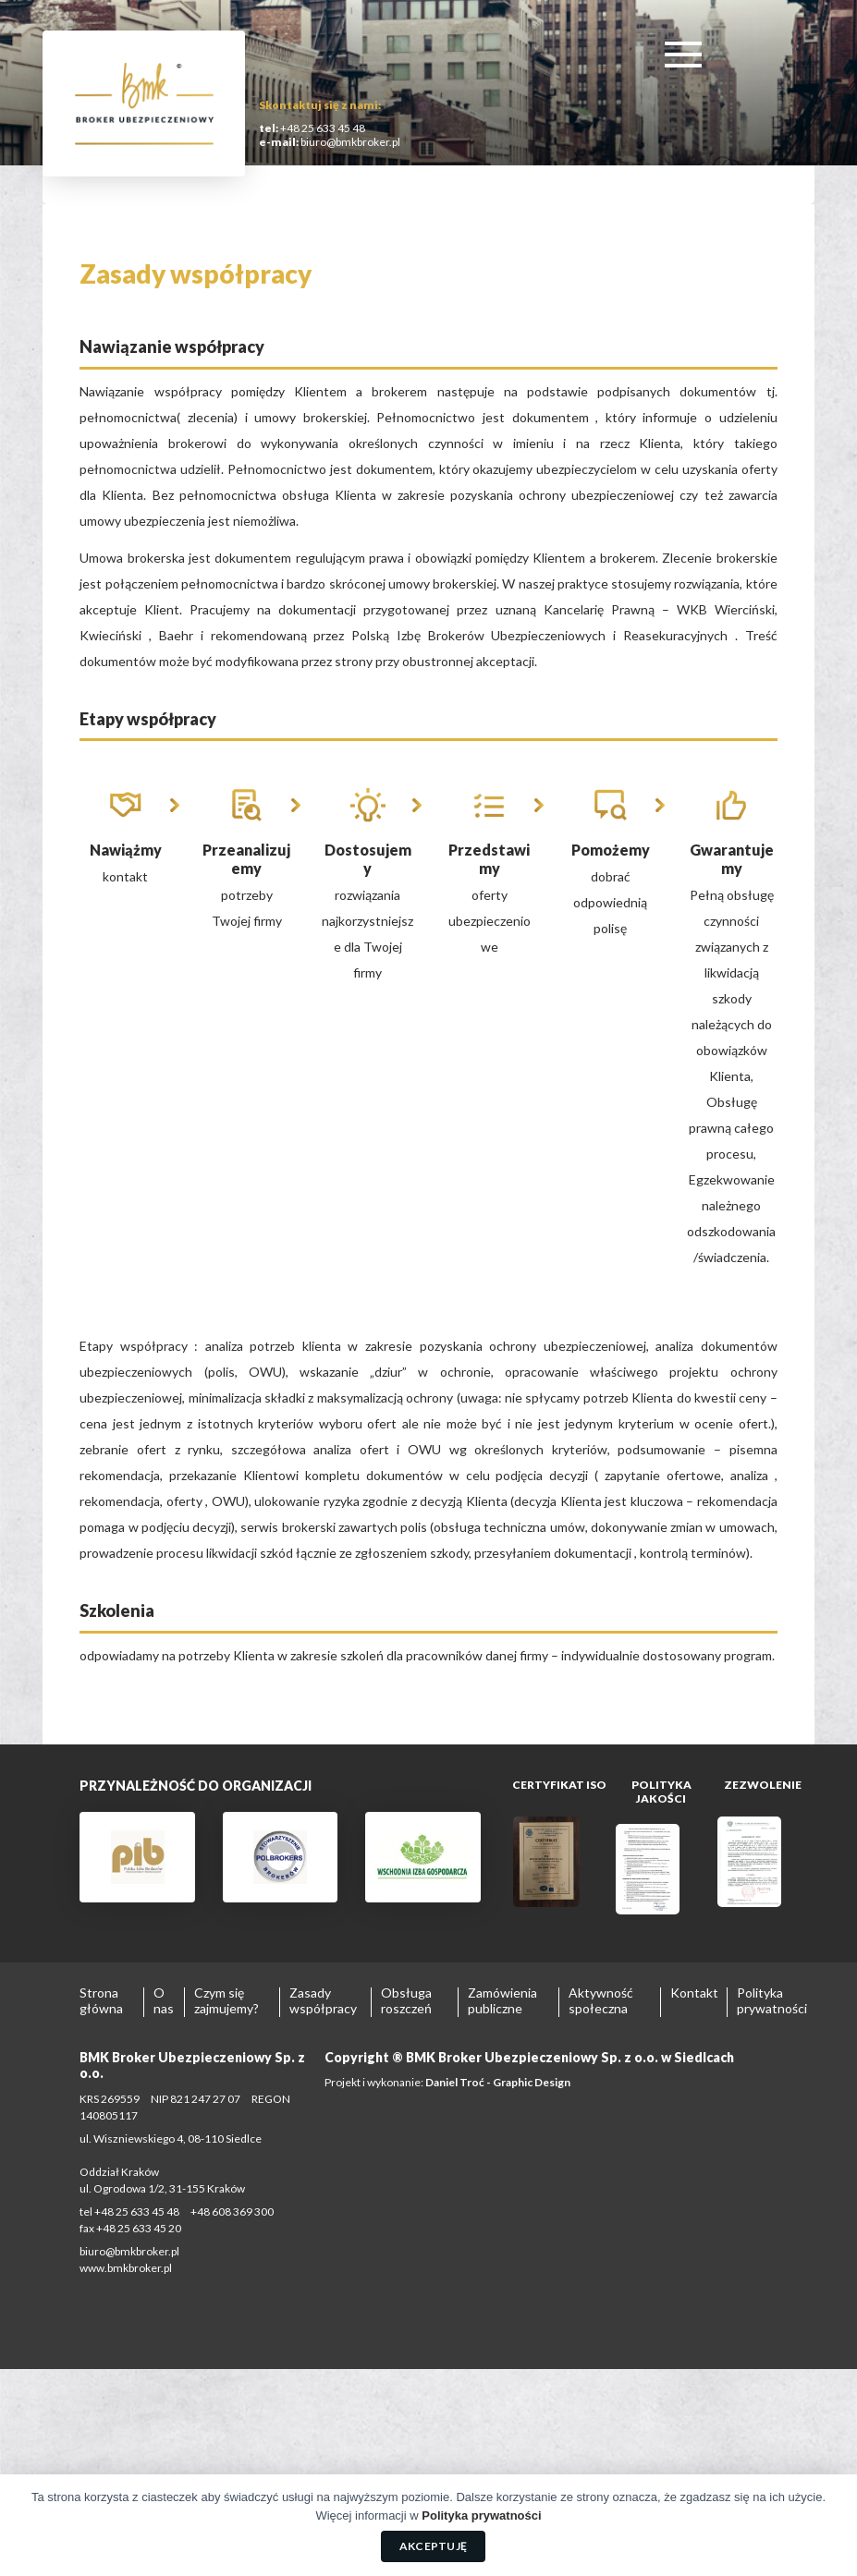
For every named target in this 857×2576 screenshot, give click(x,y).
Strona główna (101, 2001)
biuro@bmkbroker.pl (349, 142)
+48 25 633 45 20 (138, 2228)
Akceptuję (433, 2546)
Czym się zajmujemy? (226, 2001)
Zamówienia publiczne (502, 2001)
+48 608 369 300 (232, 2211)
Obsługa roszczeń (406, 2001)
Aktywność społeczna (601, 2001)
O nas (163, 2001)
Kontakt (694, 1992)
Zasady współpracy (323, 2001)
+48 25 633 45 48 (321, 128)
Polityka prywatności (772, 2001)
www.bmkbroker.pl (126, 2268)
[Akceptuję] (834, 2525)
